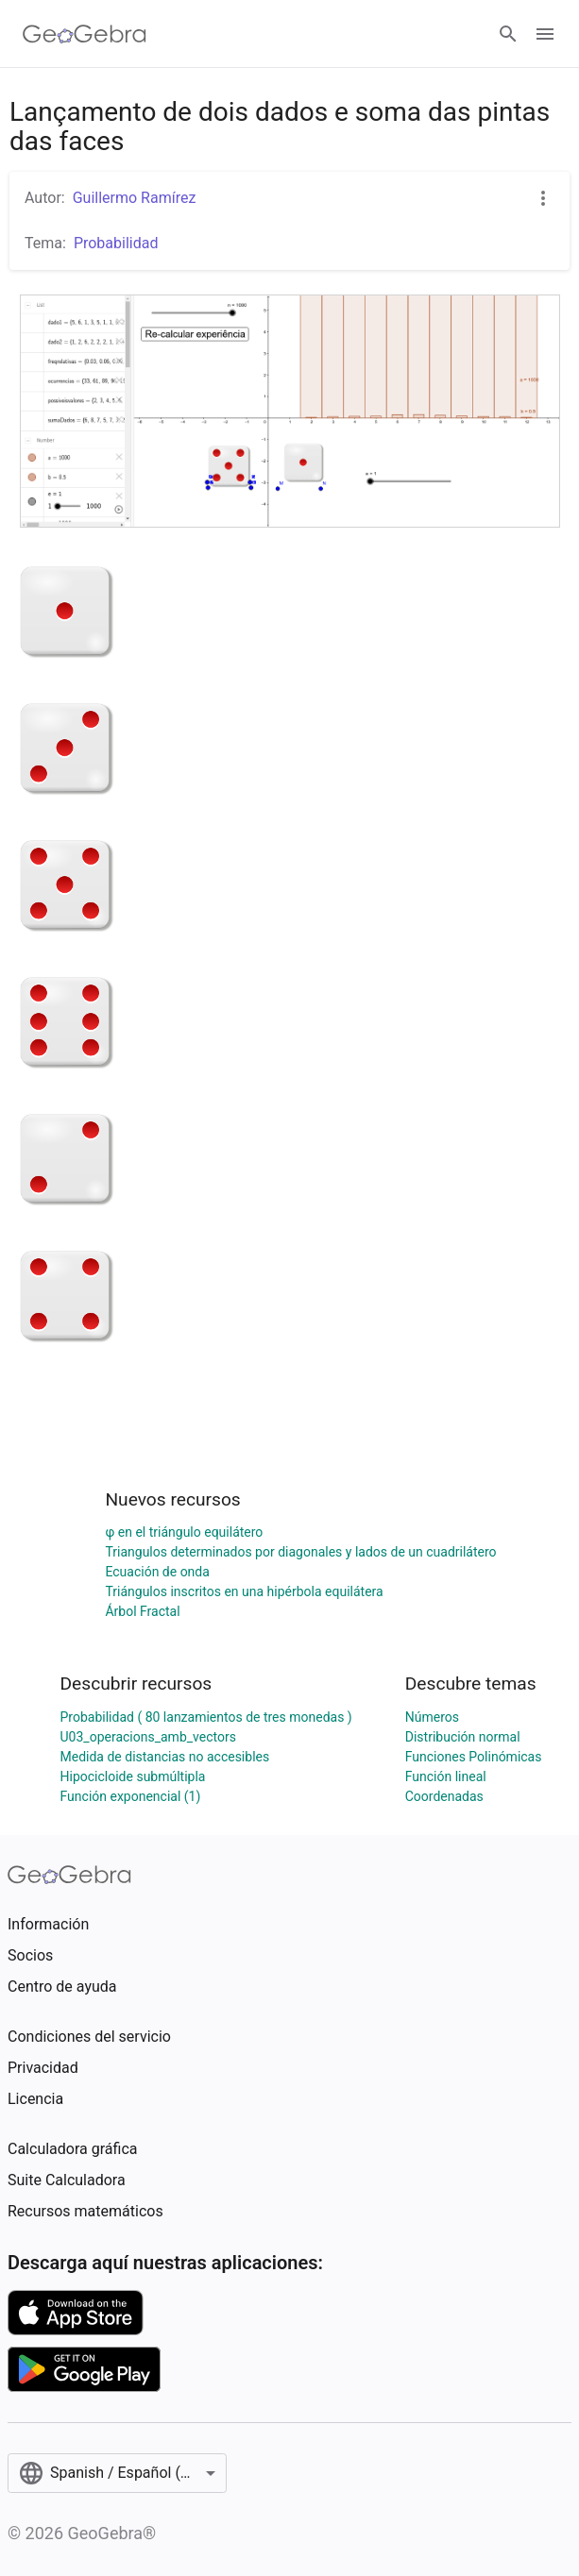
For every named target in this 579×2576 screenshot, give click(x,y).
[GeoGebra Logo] (84, 34)
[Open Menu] (545, 34)
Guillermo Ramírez (134, 198)
